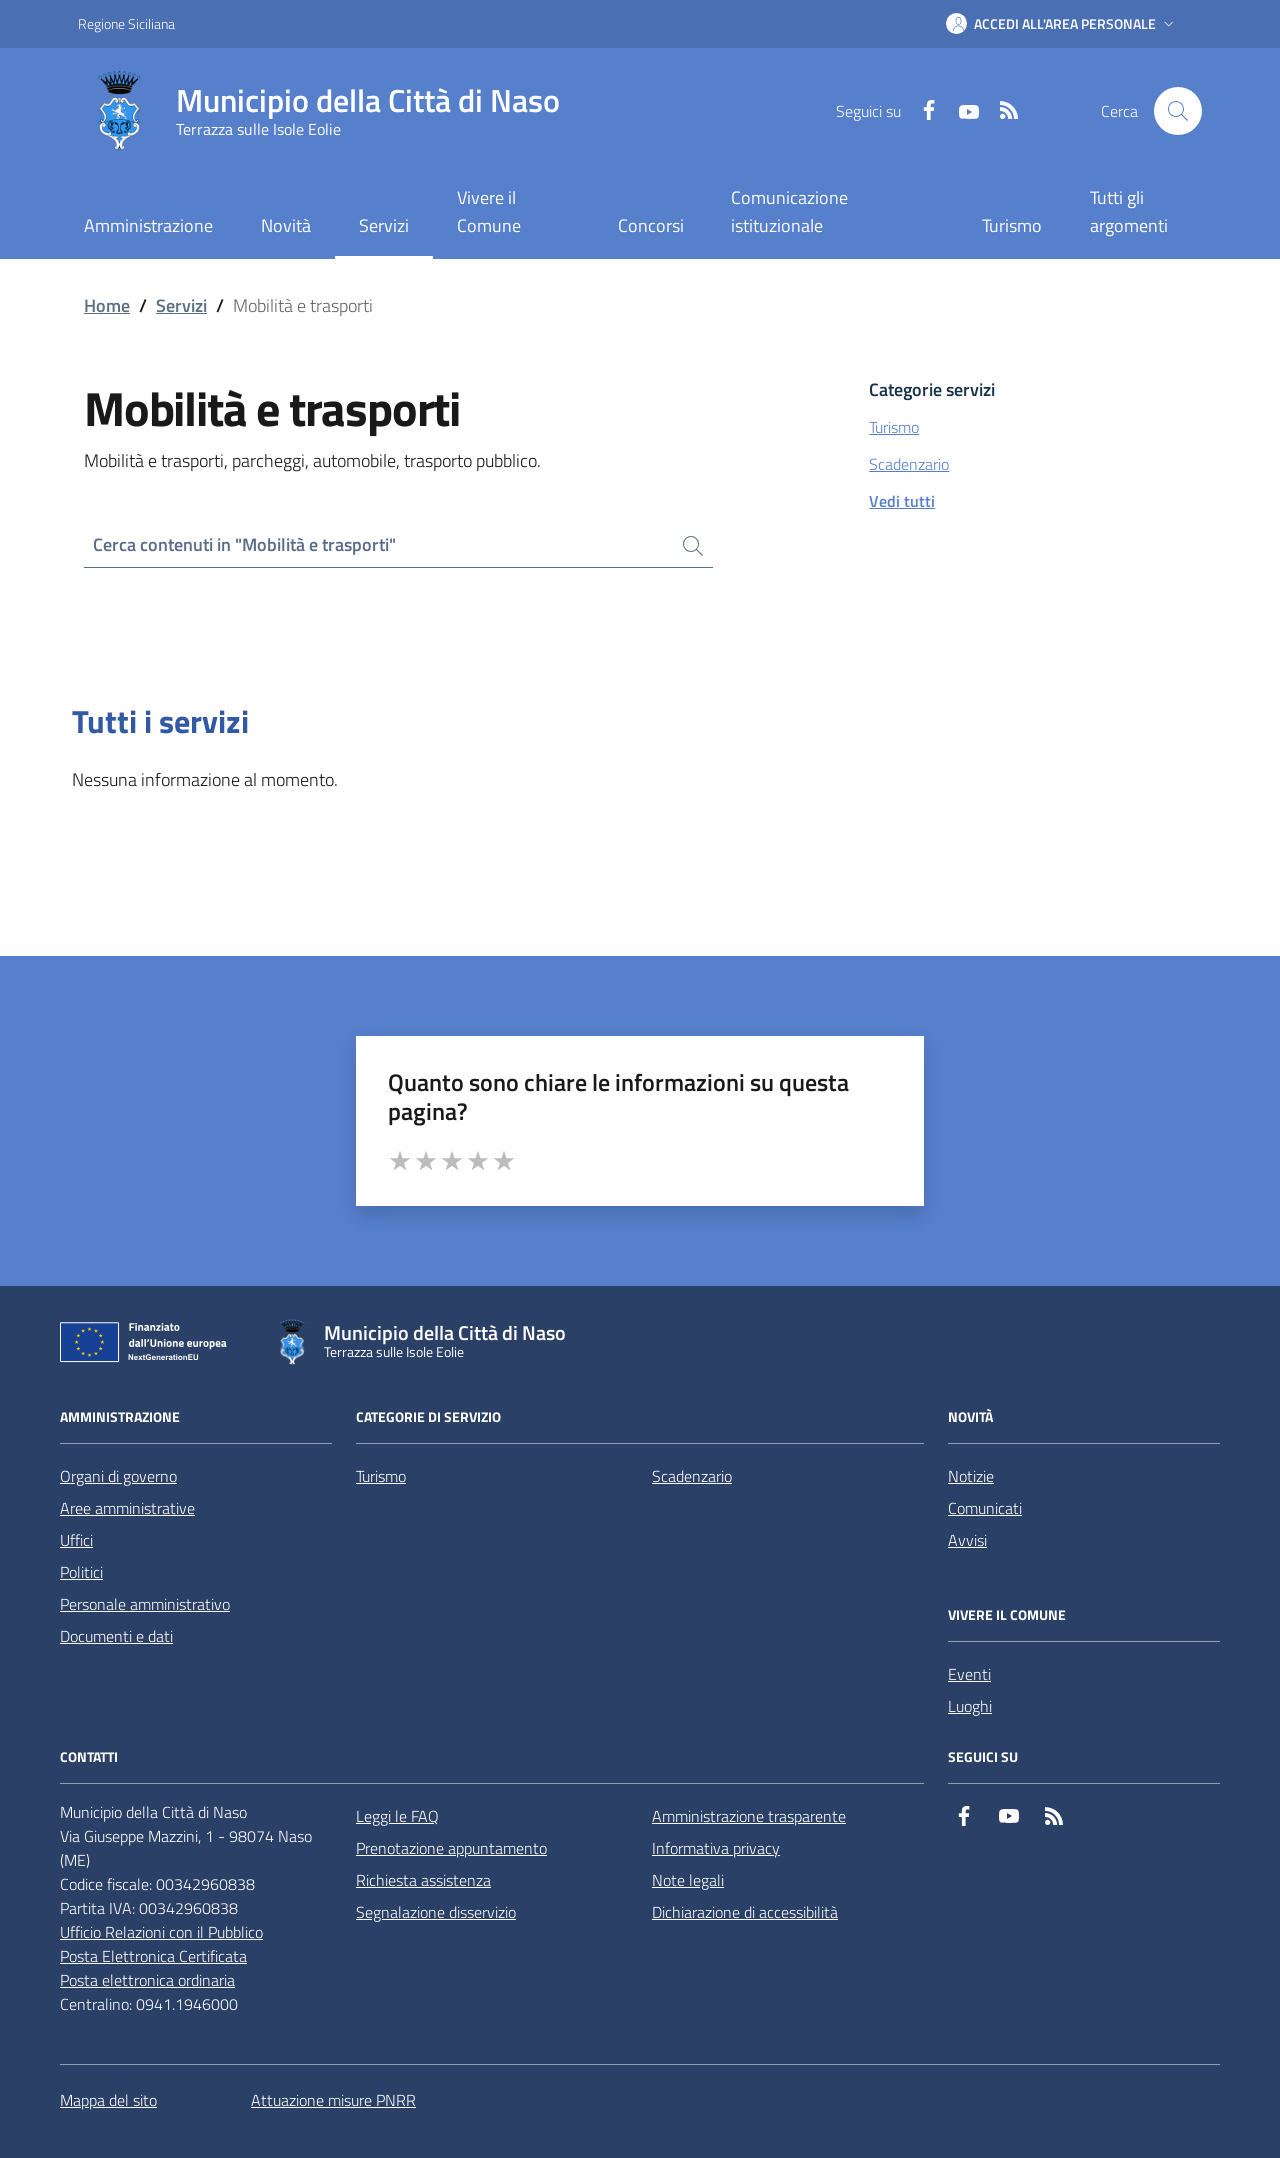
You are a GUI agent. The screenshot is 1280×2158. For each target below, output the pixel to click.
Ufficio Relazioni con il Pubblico (161, 1932)
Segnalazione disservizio (436, 1912)
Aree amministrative (127, 1508)
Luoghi (970, 1706)
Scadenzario (692, 1476)
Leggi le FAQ (397, 1816)
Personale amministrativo (145, 1604)
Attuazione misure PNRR (333, 2100)
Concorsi (651, 225)
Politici (81, 1572)
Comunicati (985, 1508)
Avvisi (967, 1540)
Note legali (688, 1880)
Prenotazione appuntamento (451, 1848)
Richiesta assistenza (423, 1880)
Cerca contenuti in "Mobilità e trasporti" (244, 544)
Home (107, 305)
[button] (1062, 24)
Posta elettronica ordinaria (147, 1980)
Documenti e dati (116, 1636)
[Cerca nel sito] (1178, 111)
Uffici (76, 1540)
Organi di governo (118, 1476)
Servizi (181, 305)
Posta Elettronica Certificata (153, 1956)
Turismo (1012, 225)
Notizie (971, 1476)
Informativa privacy (716, 1848)
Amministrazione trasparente (749, 1816)
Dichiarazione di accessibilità (745, 1912)
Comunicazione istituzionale (789, 211)
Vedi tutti (902, 501)
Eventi (969, 1674)
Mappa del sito (108, 2100)
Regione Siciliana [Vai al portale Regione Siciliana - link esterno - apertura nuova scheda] (126, 23)
